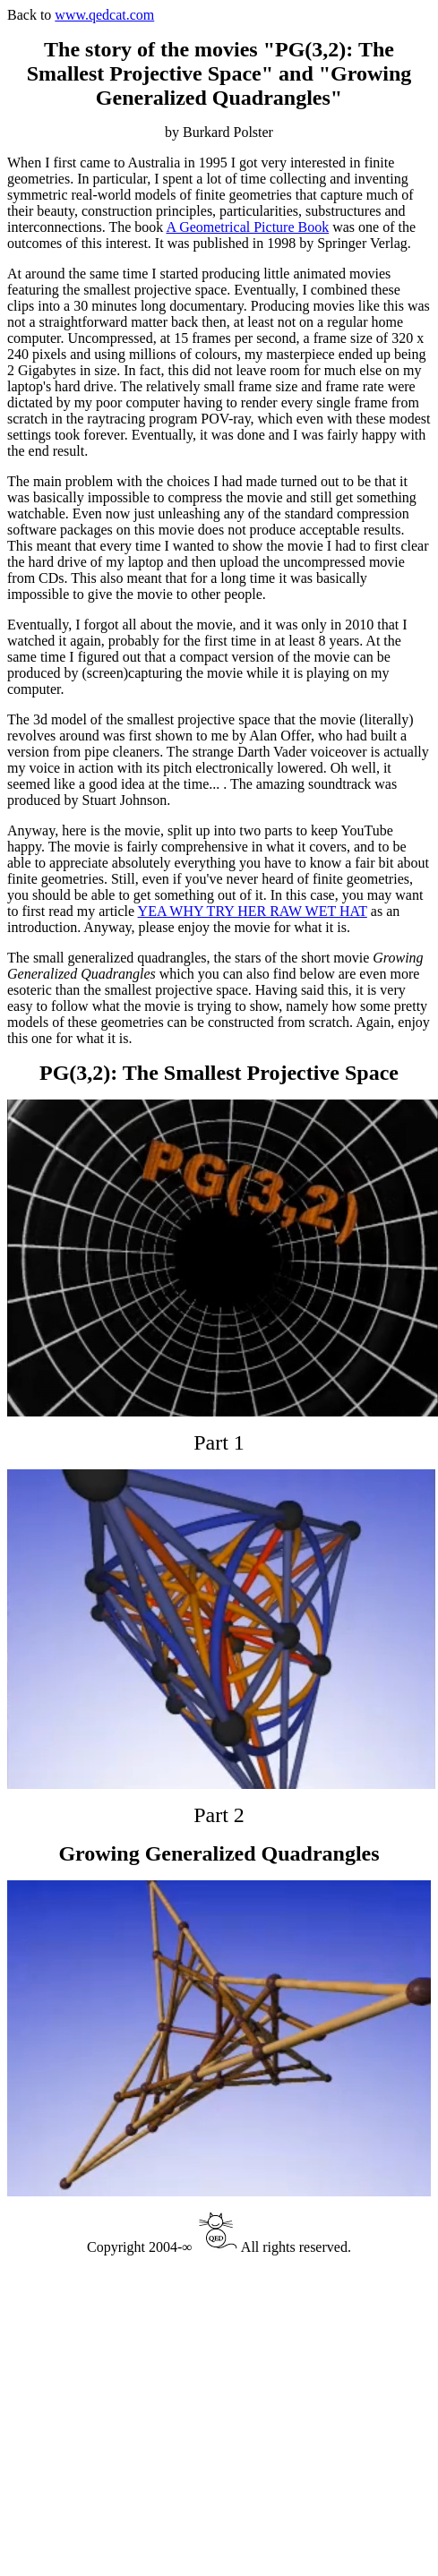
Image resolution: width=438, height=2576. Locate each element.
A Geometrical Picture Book (247, 227)
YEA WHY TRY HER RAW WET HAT (252, 911)
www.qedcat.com (104, 14)
